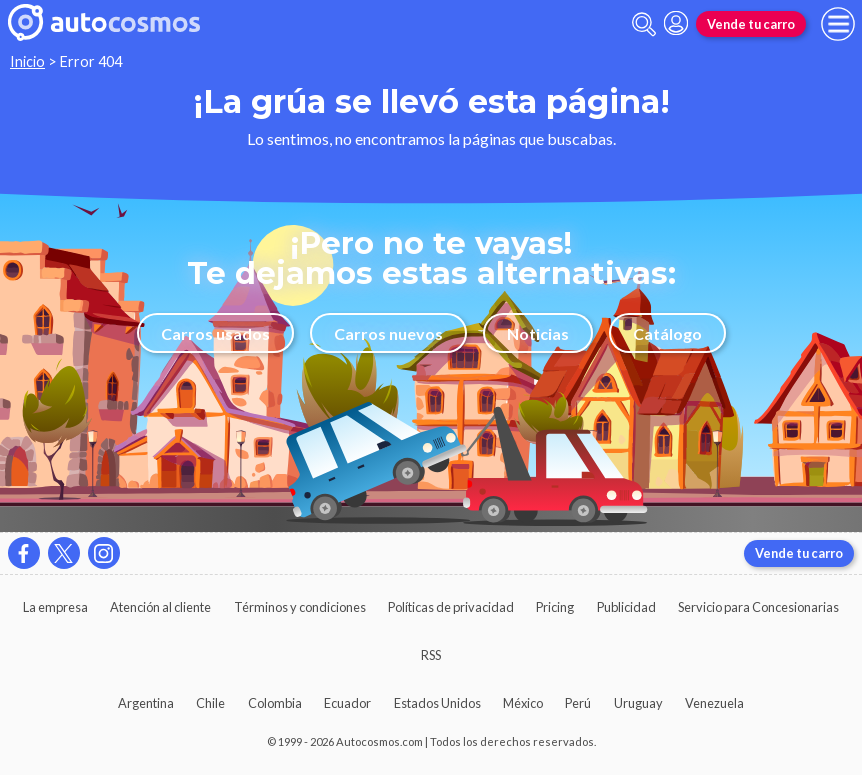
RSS (431, 655)
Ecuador (347, 703)
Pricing (555, 607)
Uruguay (638, 703)
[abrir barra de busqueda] (644, 24)
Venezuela (714, 703)
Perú (578, 703)
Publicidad (626, 607)
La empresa (55, 607)
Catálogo (667, 333)
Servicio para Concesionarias (758, 607)
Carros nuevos (388, 333)
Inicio (27, 61)
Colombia (275, 703)
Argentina (146, 703)
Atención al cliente (160, 607)
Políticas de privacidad (451, 607)
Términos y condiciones (300, 607)
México (523, 703)
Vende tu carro (751, 24)
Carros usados (215, 333)
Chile (210, 703)
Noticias (538, 333)
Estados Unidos (437, 703)
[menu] (838, 24)
